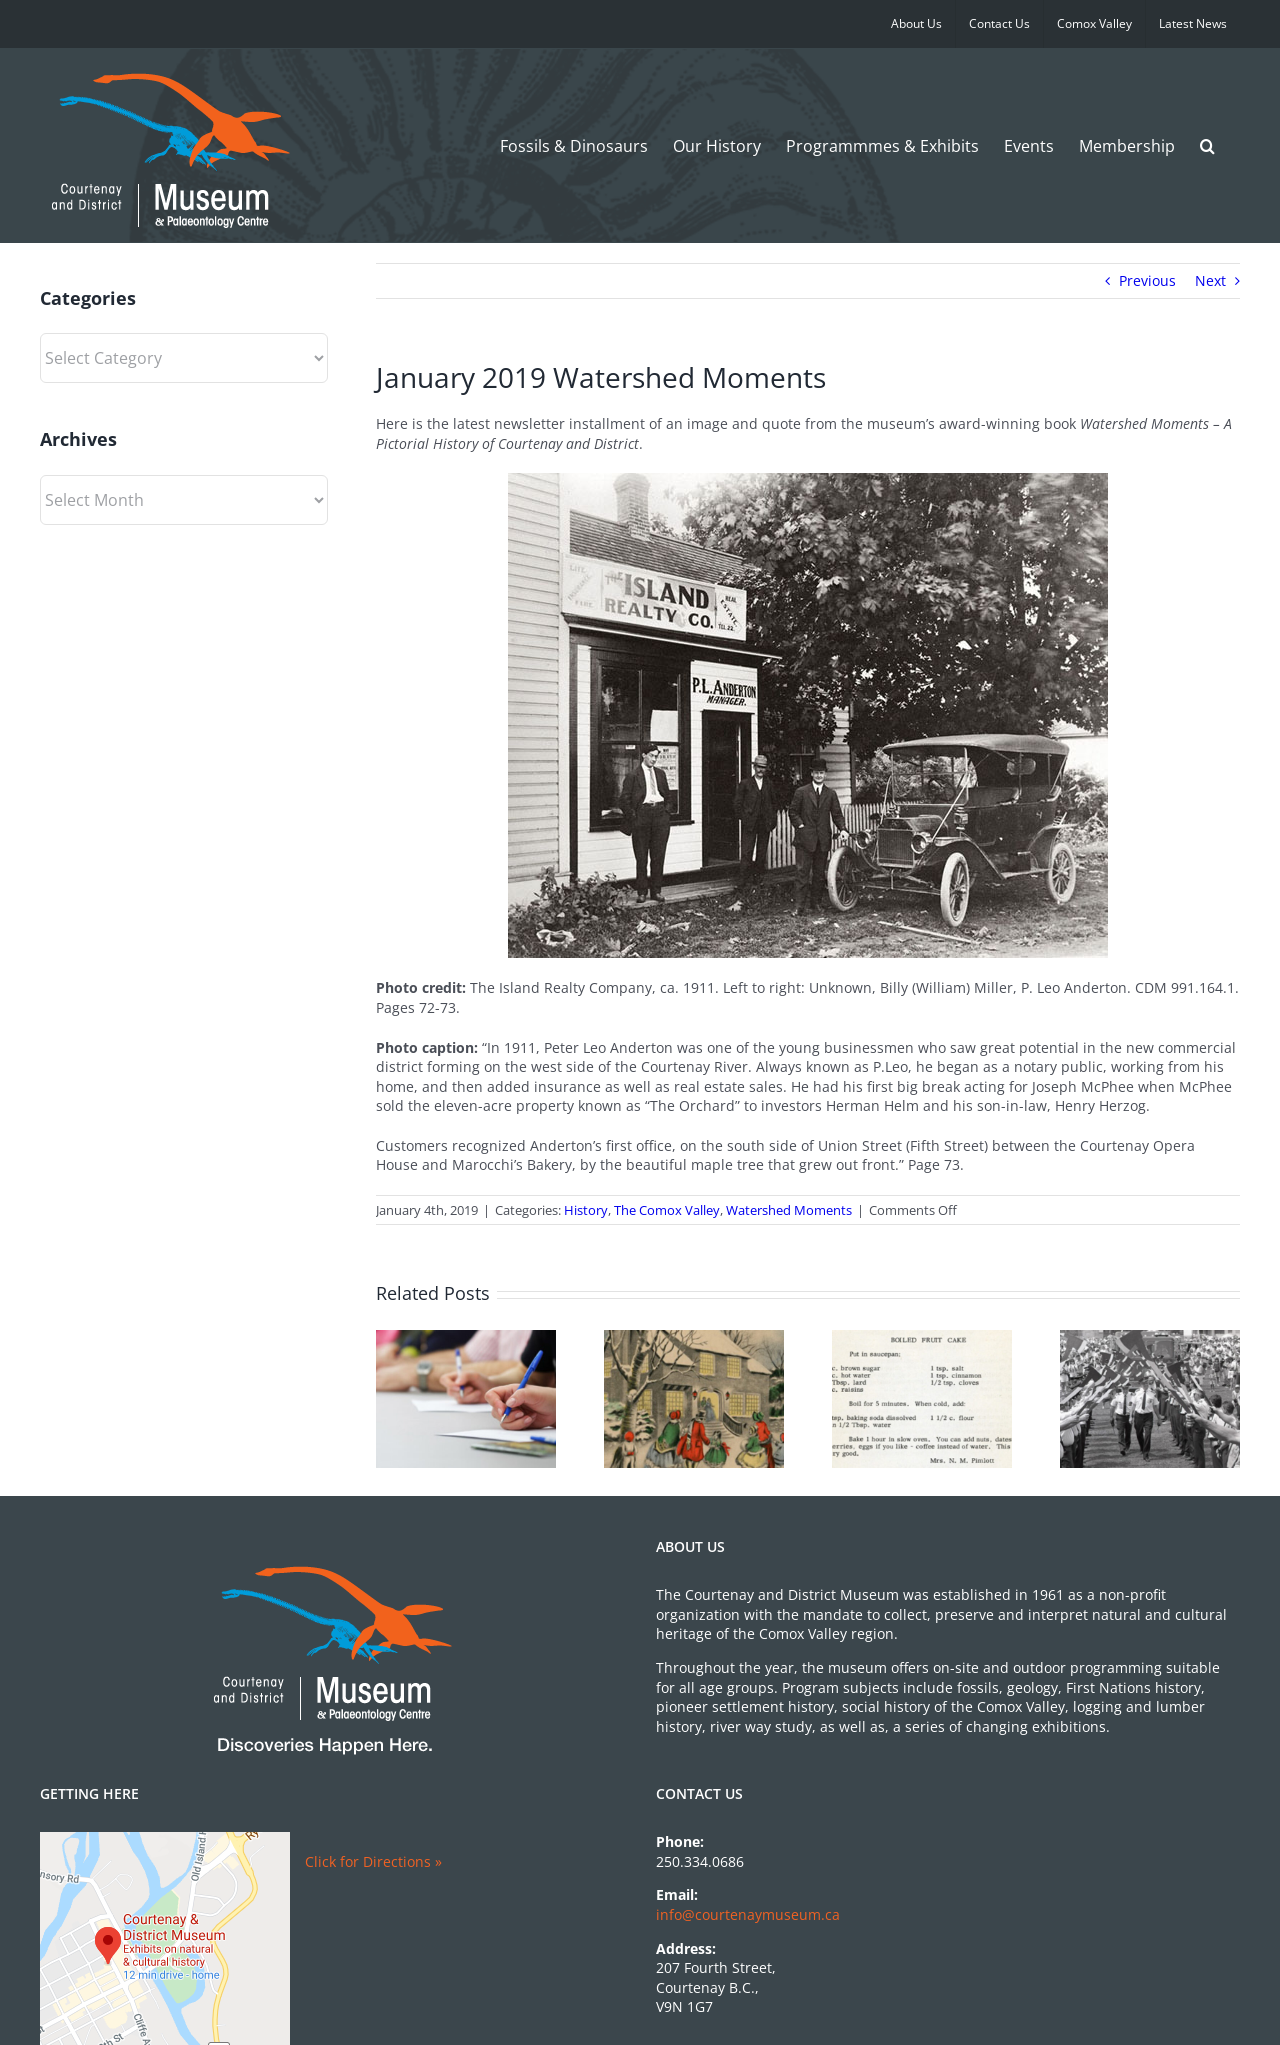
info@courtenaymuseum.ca (748, 1914)
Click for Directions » (373, 1861)
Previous (1147, 280)
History (586, 1210)
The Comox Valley (667, 1210)
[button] (1207, 145)
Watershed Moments (789, 1210)
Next (1210, 280)
